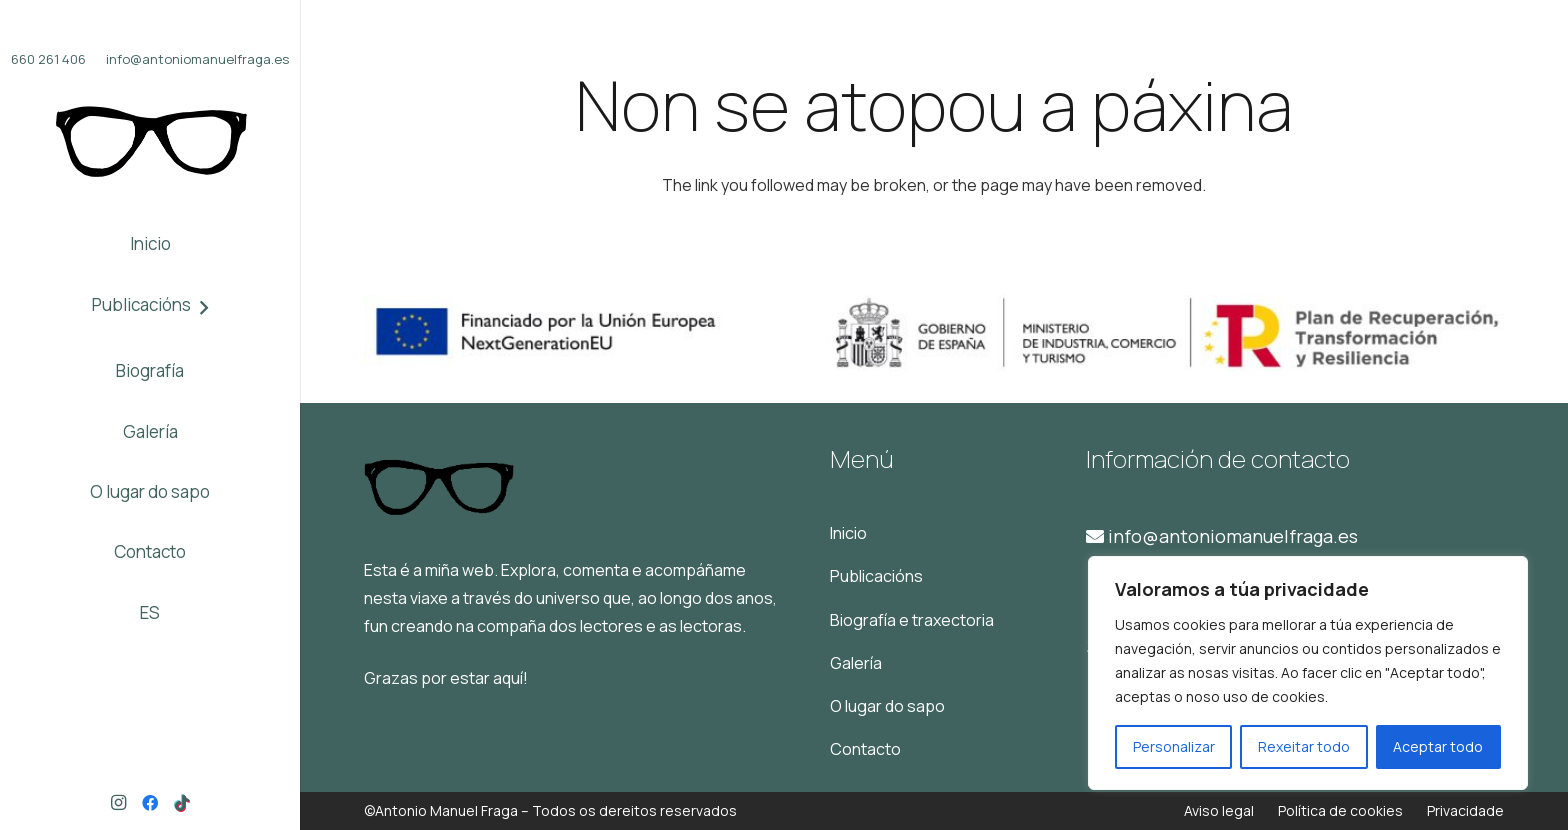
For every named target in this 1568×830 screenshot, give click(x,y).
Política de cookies (1340, 810)
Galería (856, 663)
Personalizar (1174, 746)
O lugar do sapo (887, 706)
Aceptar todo (1438, 746)
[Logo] (150, 142)
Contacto (865, 749)
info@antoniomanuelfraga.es (1222, 536)
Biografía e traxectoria (912, 620)
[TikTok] (182, 803)
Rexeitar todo (1304, 746)
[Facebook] (150, 803)
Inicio (848, 533)
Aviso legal (1219, 810)
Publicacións (876, 576)
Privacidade (1465, 810)
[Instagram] (118, 803)
